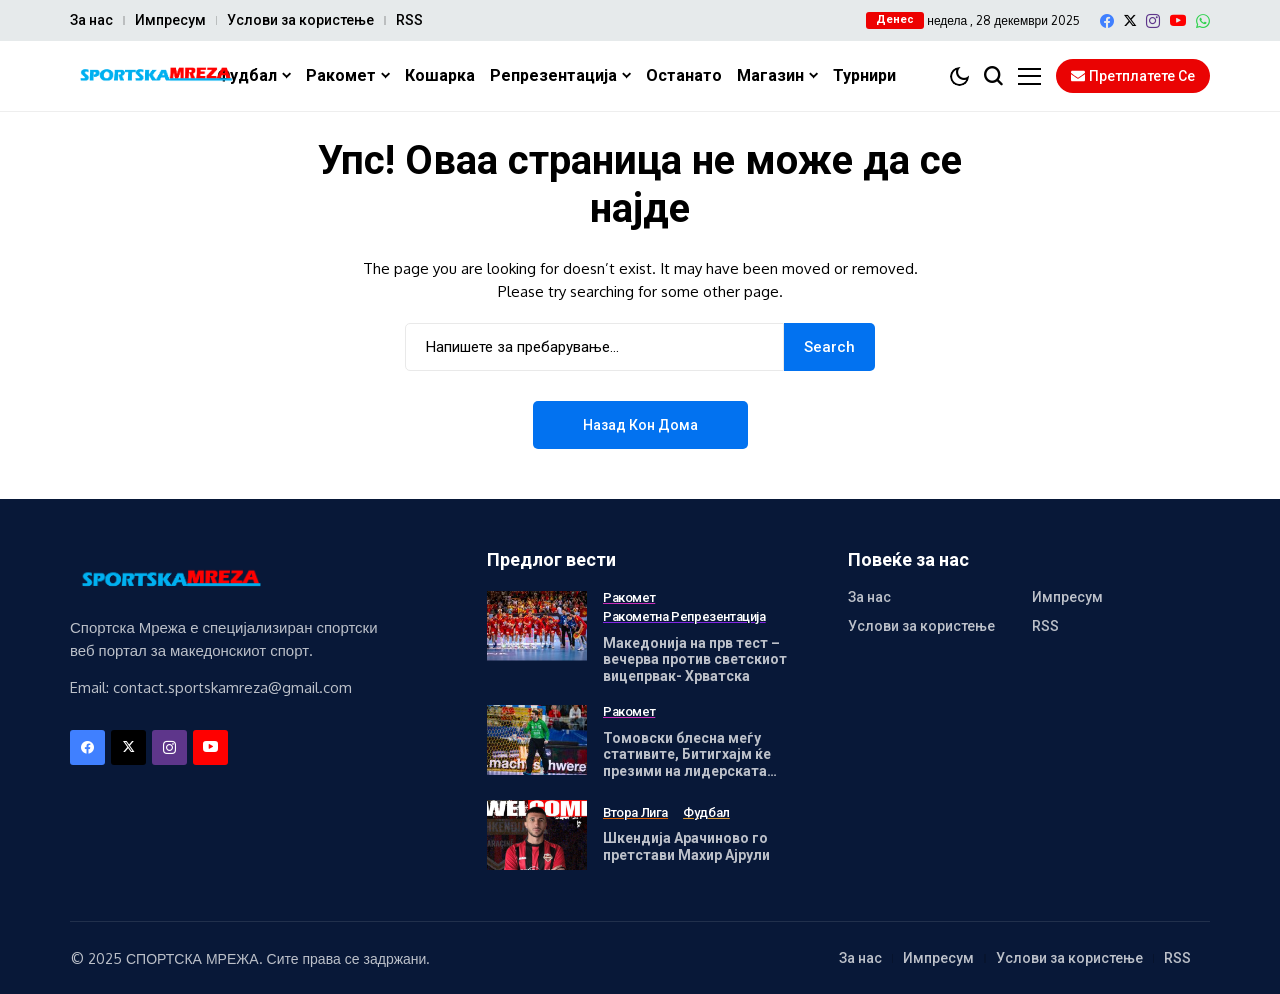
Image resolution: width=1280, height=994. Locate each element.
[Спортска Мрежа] (155, 76)
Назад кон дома (640, 425)
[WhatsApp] (1203, 21)
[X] (1130, 20)
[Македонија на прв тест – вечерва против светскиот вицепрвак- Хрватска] (537, 626)
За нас (91, 20)
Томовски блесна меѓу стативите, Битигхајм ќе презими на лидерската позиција (687, 763)
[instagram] (1153, 21)
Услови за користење (300, 20)
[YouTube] (1178, 20)
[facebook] (1107, 21)
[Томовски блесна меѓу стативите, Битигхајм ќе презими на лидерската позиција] (537, 740)
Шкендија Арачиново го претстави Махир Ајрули (686, 846)
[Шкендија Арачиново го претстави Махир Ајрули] (537, 835)
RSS (409, 20)
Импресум (170, 20)
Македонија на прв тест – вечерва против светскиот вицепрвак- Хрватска (695, 660)
